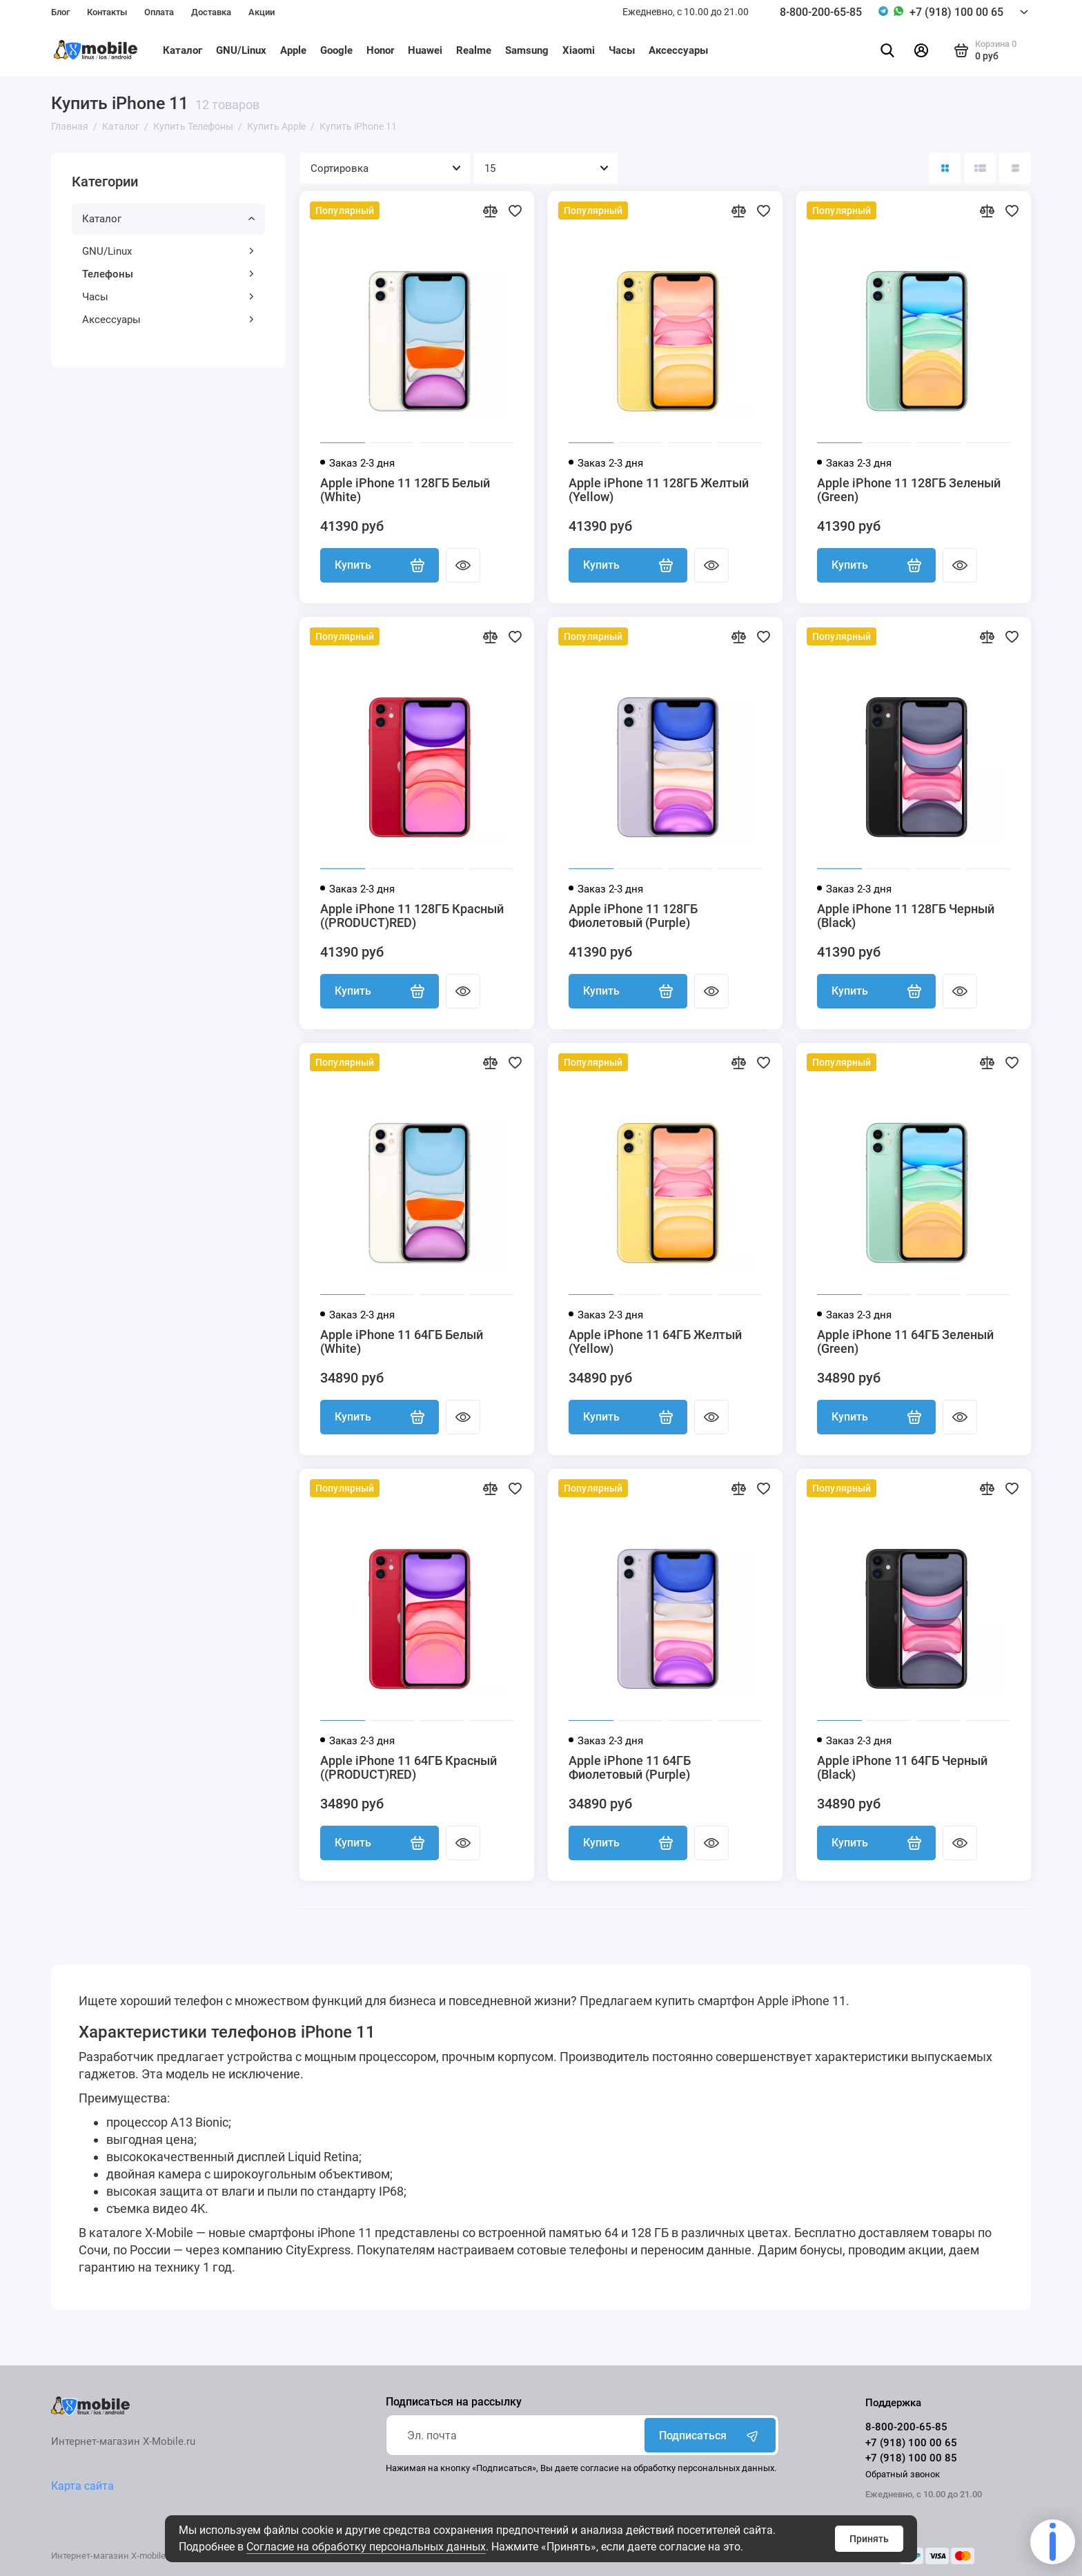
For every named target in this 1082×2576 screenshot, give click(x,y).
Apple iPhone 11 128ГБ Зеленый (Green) (909, 490)
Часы (622, 50)
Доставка (211, 12)
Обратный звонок (902, 2474)
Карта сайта (82, 2485)
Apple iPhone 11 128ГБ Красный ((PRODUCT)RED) (412, 916)
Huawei (425, 50)
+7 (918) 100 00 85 (911, 2458)
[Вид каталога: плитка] (945, 168)
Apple (293, 50)
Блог (60, 12)
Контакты (107, 12)
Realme (473, 50)
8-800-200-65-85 (821, 12)
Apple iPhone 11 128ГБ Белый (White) (405, 490)
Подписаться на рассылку (454, 2402)
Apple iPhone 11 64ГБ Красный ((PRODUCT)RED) (408, 1768)
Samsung (527, 50)
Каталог (182, 50)
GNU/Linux (241, 50)
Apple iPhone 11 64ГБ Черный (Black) (902, 1768)
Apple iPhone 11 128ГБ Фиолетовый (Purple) (633, 916)
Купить (379, 565)
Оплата (159, 12)
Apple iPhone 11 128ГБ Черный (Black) (905, 916)
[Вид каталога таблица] (1015, 168)
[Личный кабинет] (921, 50)
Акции (261, 12)
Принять (869, 2538)
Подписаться (710, 2435)
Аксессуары (678, 50)
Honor (380, 50)
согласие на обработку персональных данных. (678, 2468)
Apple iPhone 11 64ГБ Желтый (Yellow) (655, 1342)
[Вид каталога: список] (980, 168)
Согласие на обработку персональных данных (366, 2546)
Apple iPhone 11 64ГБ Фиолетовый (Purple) (630, 1768)
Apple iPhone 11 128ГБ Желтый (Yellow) (659, 490)
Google (336, 50)
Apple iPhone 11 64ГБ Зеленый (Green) (905, 1342)
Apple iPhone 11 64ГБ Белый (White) (401, 1342)
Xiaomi (578, 50)
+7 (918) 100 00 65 (956, 12)
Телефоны (168, 274)
